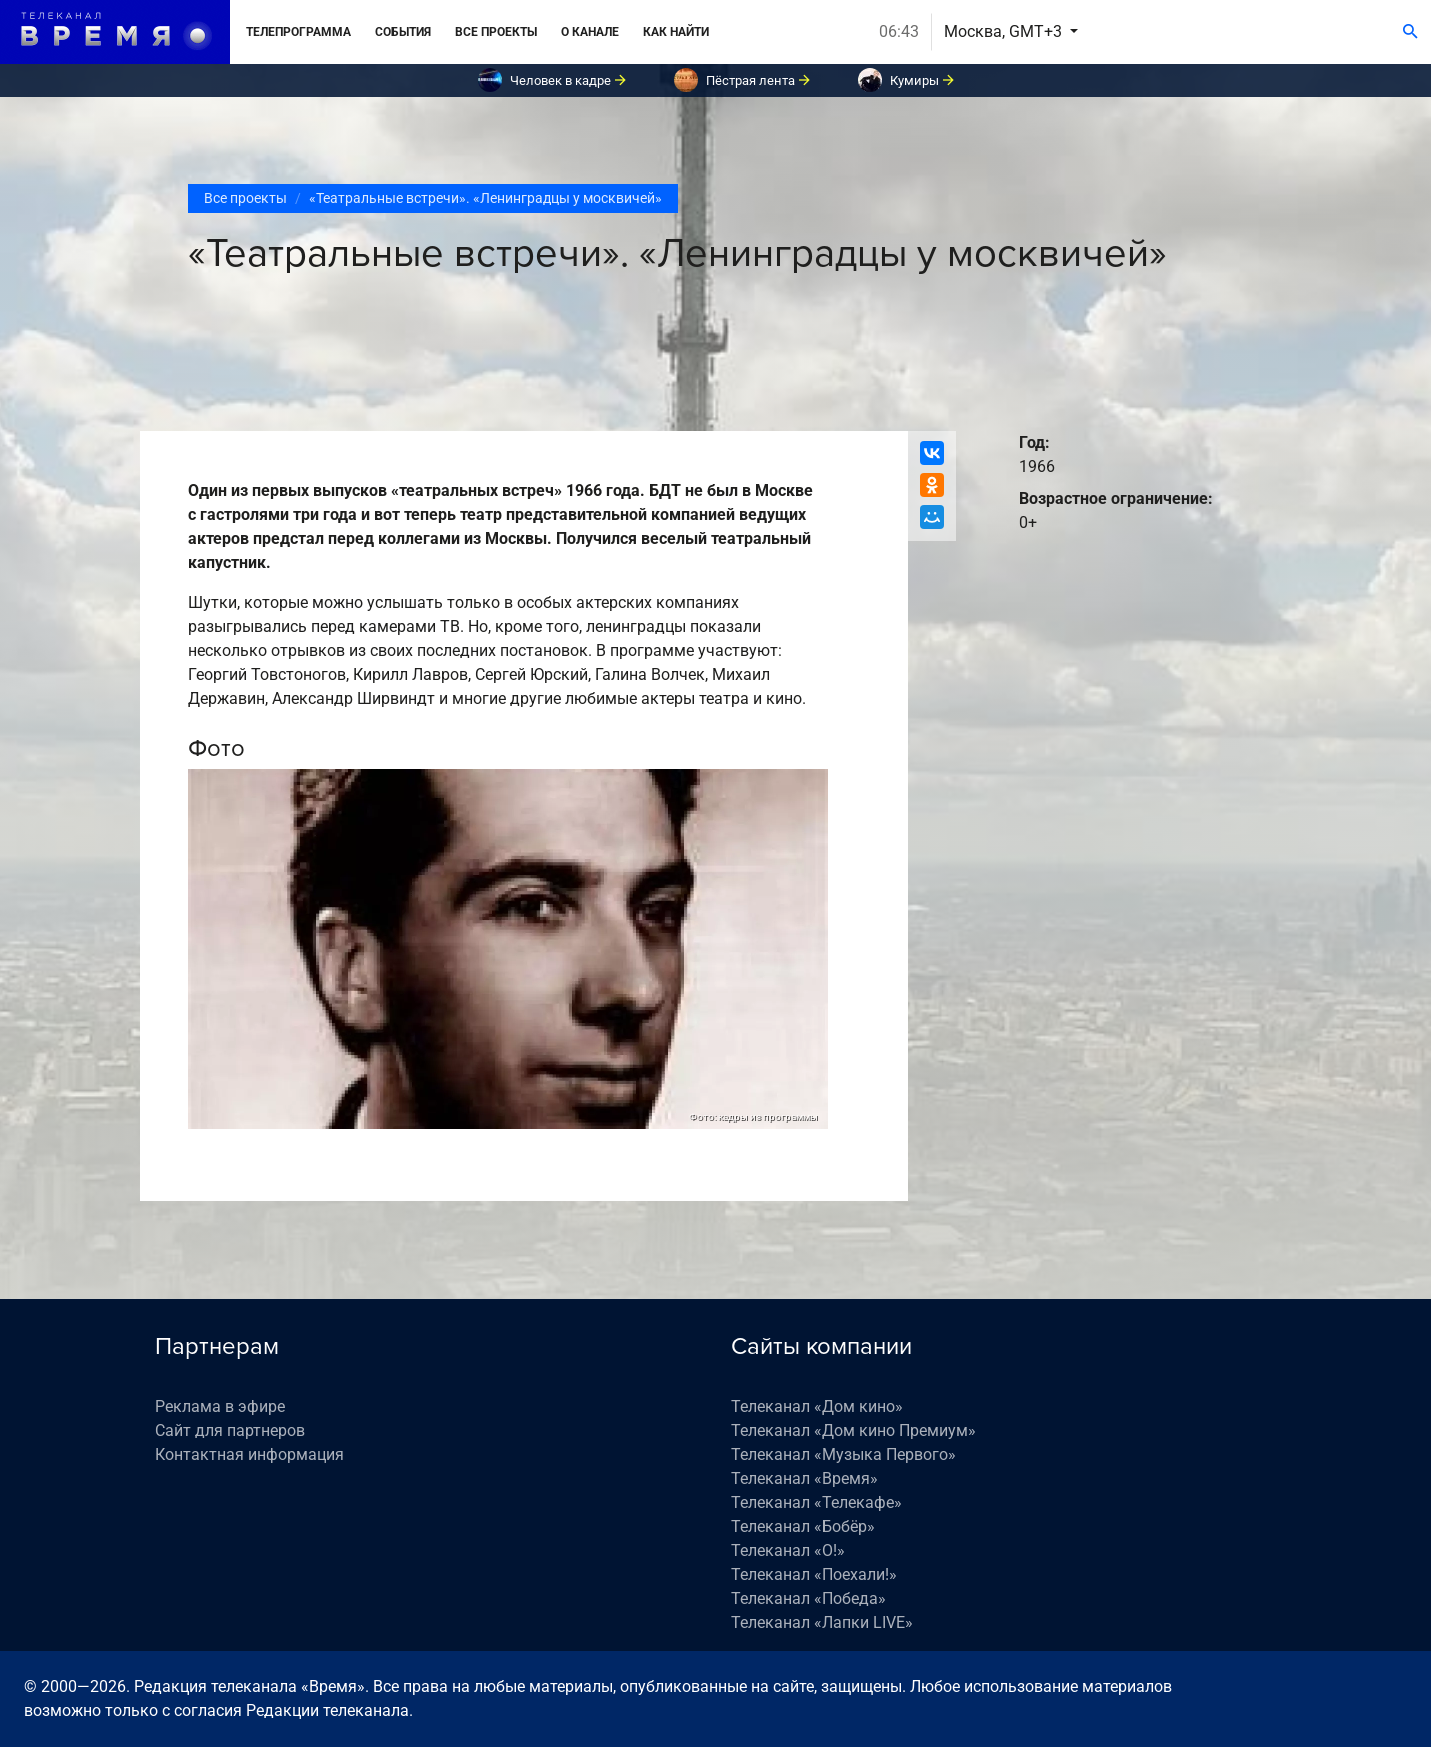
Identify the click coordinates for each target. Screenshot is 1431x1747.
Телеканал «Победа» (808, 1598)
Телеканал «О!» (788, 1550)
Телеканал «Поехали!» (814, 1574)
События (403, 32)
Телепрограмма (298, 32)
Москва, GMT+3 (1005, 31)
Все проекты (496, 32)
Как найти (676, 32)
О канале (590, 32)
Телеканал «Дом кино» (817, 1406)
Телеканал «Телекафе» (816, 1502)
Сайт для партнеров (230, 1430)
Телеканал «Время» (804, 1478)
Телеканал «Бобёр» (803, 1526)
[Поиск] (1410, 32)
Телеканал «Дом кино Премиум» (853, 1430)
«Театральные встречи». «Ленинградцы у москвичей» (485, 198)
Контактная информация (249, 1454)
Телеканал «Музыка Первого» (843, 1454)
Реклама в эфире (220, 1406)
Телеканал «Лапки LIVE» (822, 1622)
